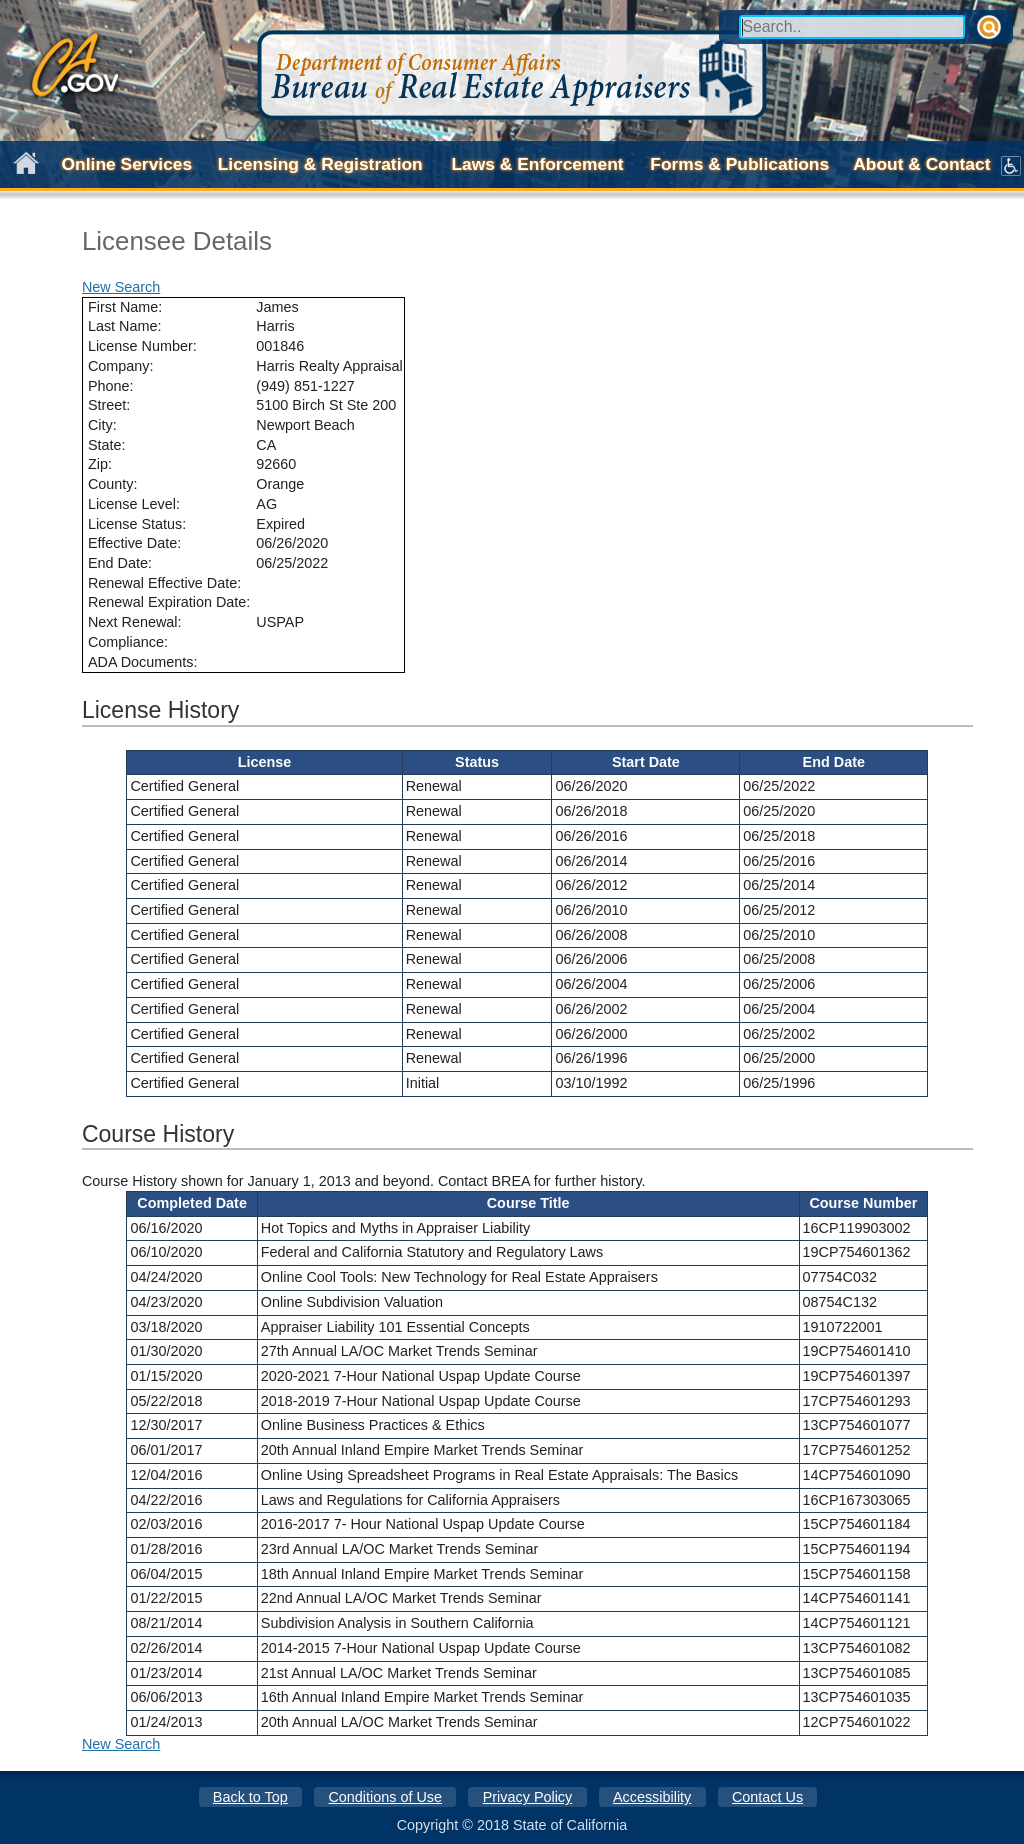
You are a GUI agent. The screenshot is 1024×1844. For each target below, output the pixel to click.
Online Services (127, 164)
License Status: (137, 524)
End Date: (120, 563)
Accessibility (652, 1797)
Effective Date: (134, 543)
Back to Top (250, 1797)
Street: (109, 405)
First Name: (125, 307)
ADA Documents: (143, 662)
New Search (121, 287)
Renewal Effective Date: (164, 583)
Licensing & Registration (320, 164)
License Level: (134, 504)
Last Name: (125, 326)
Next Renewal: (135, 622)
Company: (121, 366)
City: (102, 425)
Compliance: (128, 642)
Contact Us (767, 1797)
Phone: (111, 386)
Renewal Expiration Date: (169, 602)
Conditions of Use (385, 1797)
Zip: (100, 464)
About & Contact (921, 164)
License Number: (142, 346)
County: (113, 484)
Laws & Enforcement (537, 164)
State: (107, 445)
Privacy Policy (528, 1797)
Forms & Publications (739, 164)
